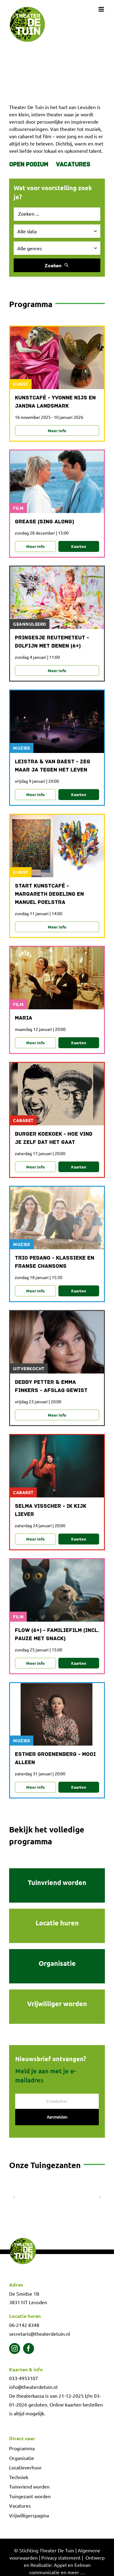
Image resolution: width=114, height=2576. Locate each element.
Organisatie (21, 2458)
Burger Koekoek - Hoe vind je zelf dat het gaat (53, 1138)
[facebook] (28, 2348)
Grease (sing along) (44, 522)
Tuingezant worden (30, 2496)
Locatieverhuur (25, 2467)
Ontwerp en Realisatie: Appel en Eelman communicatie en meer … (64, 2564)
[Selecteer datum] (57, 231)
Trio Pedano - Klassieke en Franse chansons (54, 1262)
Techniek (18, 2477)
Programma (22, 2448)
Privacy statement (61, 2557)
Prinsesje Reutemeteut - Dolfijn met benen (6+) (52, 642)
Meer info (57, 430)
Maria (23, 1018)
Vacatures (73, 165)
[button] (13, 2197)
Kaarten (78, 546)
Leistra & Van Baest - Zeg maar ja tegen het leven (52, 766)
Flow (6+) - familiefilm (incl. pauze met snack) (57, 1635)
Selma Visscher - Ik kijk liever (50, 1510)
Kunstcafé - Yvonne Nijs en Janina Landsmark (55, 402)
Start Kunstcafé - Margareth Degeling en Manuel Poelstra (49, 894)
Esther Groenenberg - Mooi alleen (55, 1759)
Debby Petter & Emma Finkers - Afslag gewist (51, 1387)
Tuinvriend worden (29, 2486)
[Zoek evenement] (57, 214)
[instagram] (14, 2348)
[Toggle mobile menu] (101, 9)
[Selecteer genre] (57, 248)
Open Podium (28, 165)
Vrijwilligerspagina (29, 2515)
